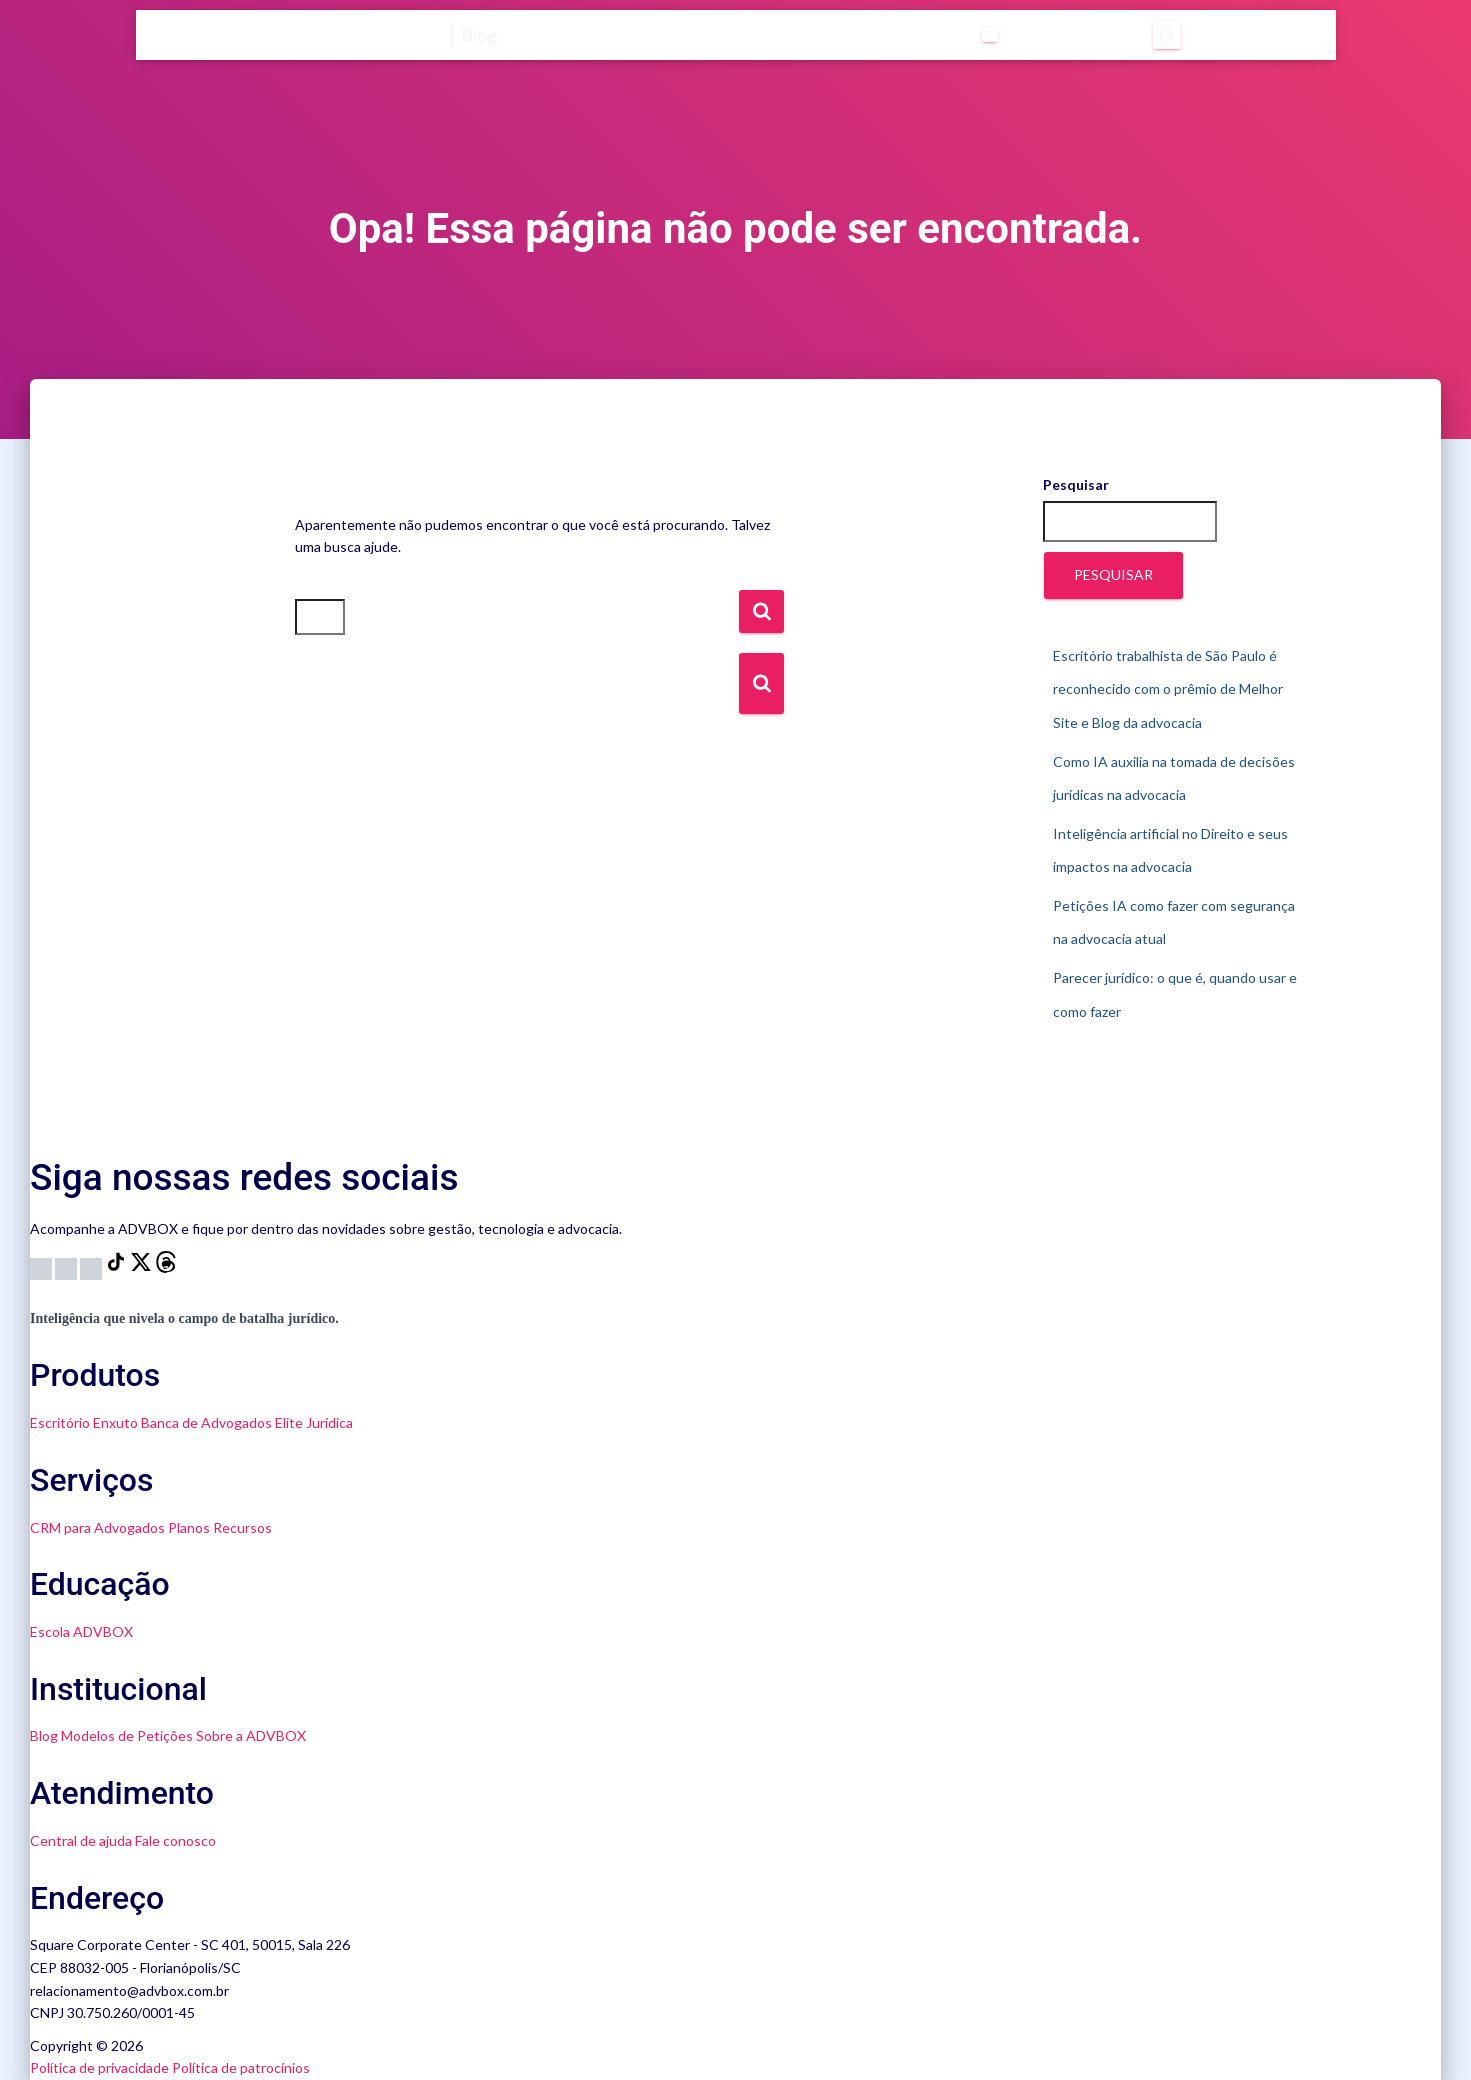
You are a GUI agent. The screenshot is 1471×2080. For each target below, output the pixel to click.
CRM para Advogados (97, 1527)
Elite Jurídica (314, 1422)
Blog (44, 1735)
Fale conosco (175, 1840)
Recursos (242, 1527)
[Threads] (166, 1267)
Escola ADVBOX (81, 1631)
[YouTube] (67, 1267)
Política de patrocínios (241, 2067)
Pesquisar (1076, 484)
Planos (189, 1527)
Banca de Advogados (206, 1422)
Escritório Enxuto (84, 1422)
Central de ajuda (81, 1840)
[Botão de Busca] (761, 683)
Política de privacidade (99, 2067)
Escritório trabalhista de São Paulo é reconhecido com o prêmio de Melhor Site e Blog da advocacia (1168, 689)
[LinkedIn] (92, 1267)
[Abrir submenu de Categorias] (982, 35)
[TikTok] (117, 1267)
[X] (142, 1267)
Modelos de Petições (127, 1735)
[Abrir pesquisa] (1163, 35)
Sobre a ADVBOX (251, 1735)
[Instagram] (42, 1267)
